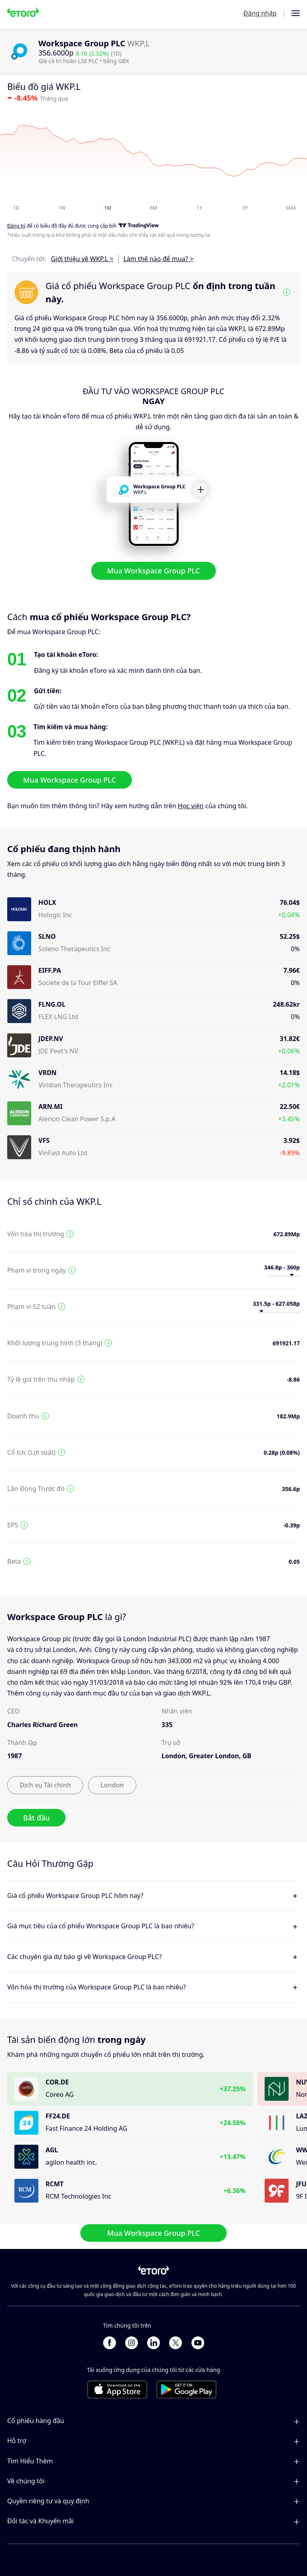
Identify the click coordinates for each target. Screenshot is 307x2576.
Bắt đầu (36, 1817)
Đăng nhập (260, 13)
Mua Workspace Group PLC (153, 571)
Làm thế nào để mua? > (158, 258)
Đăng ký (16, 226)
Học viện (191, 806)
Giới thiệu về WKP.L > (82, 258)
